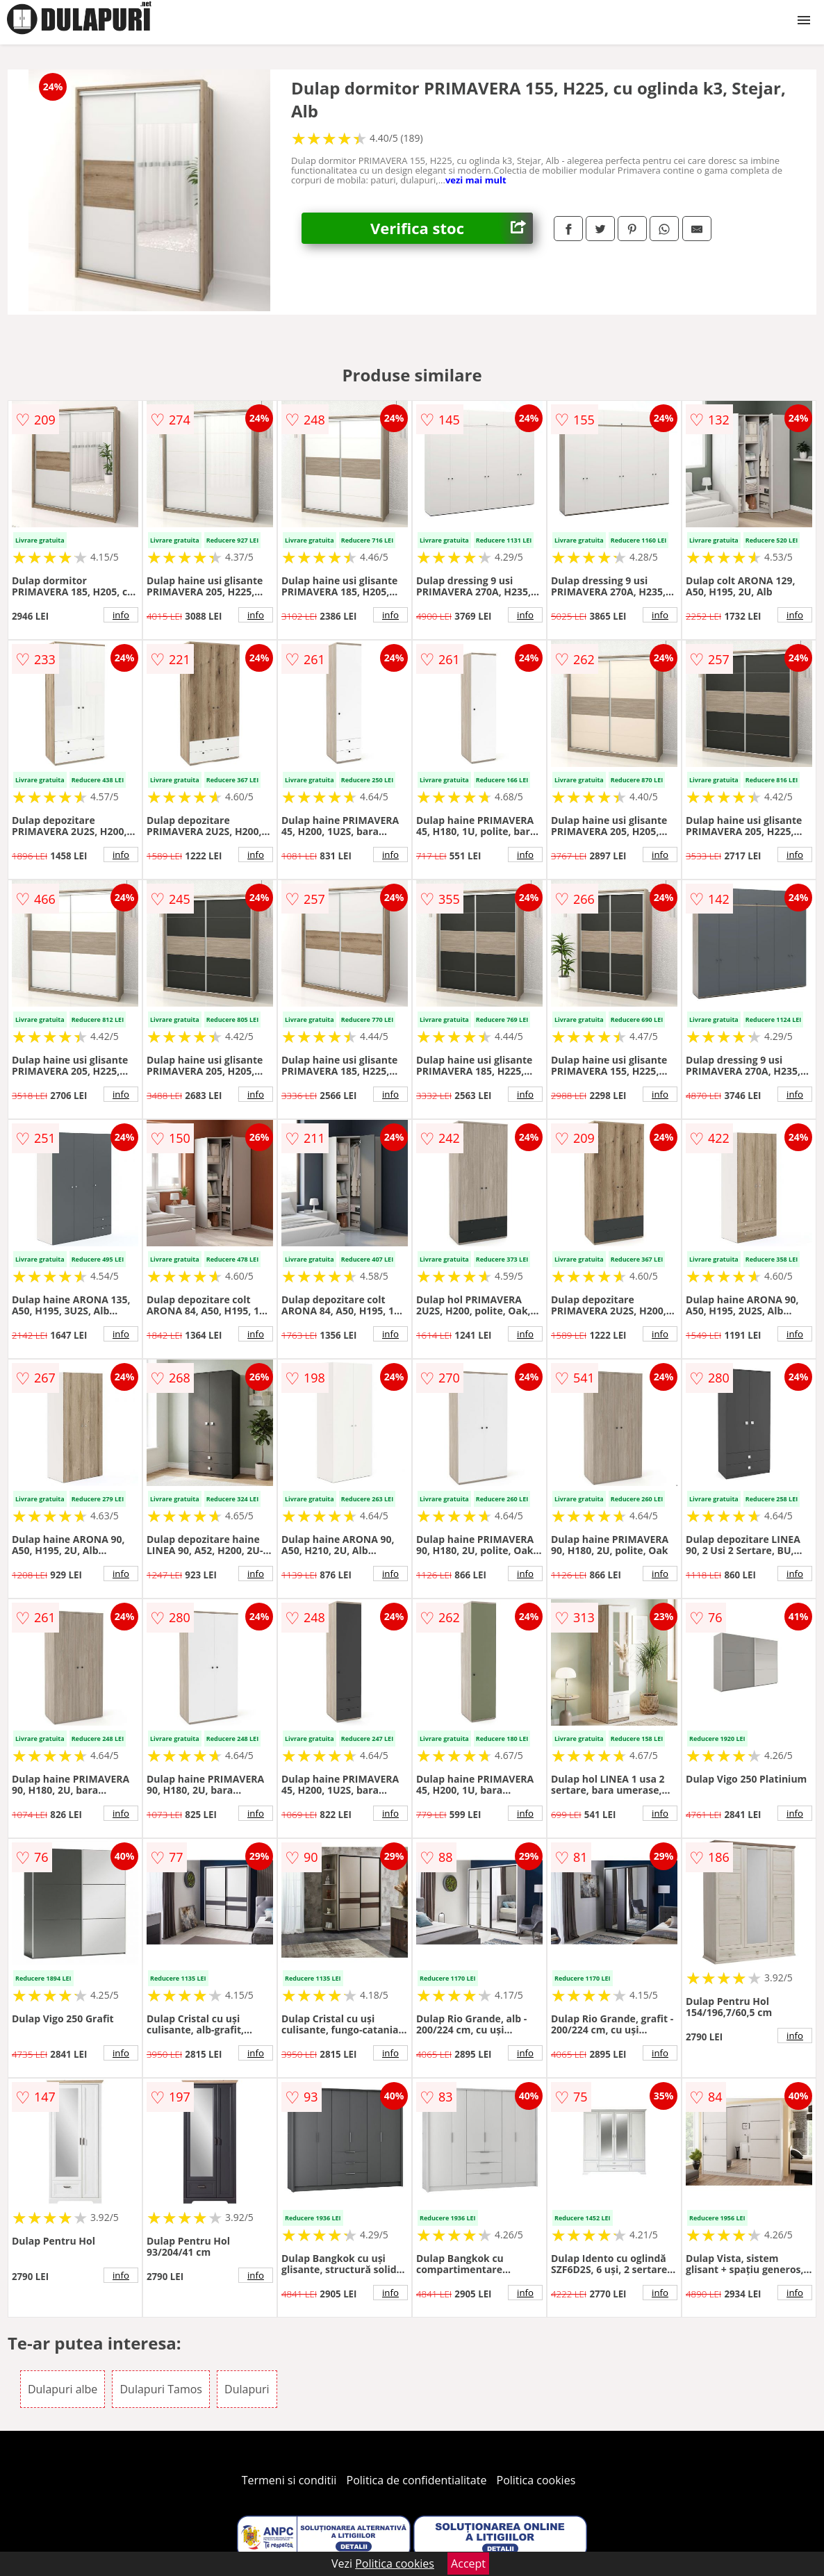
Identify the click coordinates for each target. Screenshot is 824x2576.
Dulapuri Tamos (160, 2389)
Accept (468, 2563)
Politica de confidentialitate (417, 2480)
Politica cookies (536, 2480)
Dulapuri (247, 2389)
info (121, 615)
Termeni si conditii (289, 2480)
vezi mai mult (475, 180)
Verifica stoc (451, 228)
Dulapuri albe (62, 2389)
